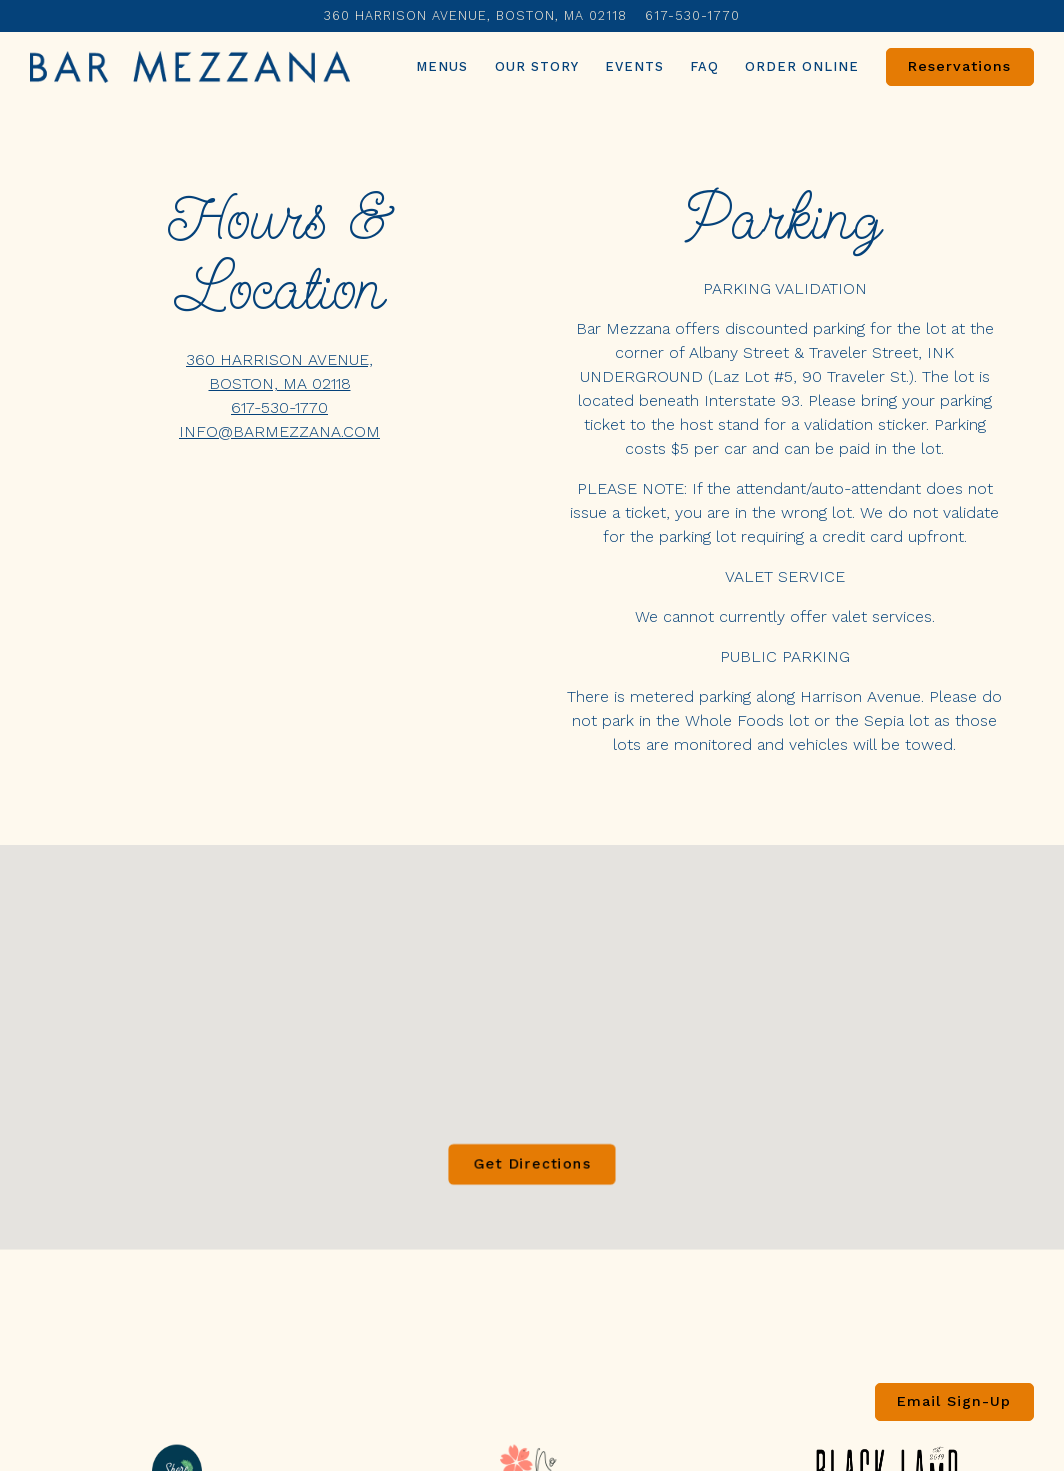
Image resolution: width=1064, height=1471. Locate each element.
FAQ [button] (704, 66)
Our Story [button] (537, 66)
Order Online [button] (802, 66)
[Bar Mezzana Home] (190, 65)
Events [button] (634, 66)
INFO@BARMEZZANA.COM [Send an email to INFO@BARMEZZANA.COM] (279, 431)
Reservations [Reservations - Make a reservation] (959, 66)
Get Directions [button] (532, 1180)
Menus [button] (442, 66)
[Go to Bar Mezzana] (475, 15)
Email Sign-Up (954, 1401)
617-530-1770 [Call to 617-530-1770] (692, 15)
